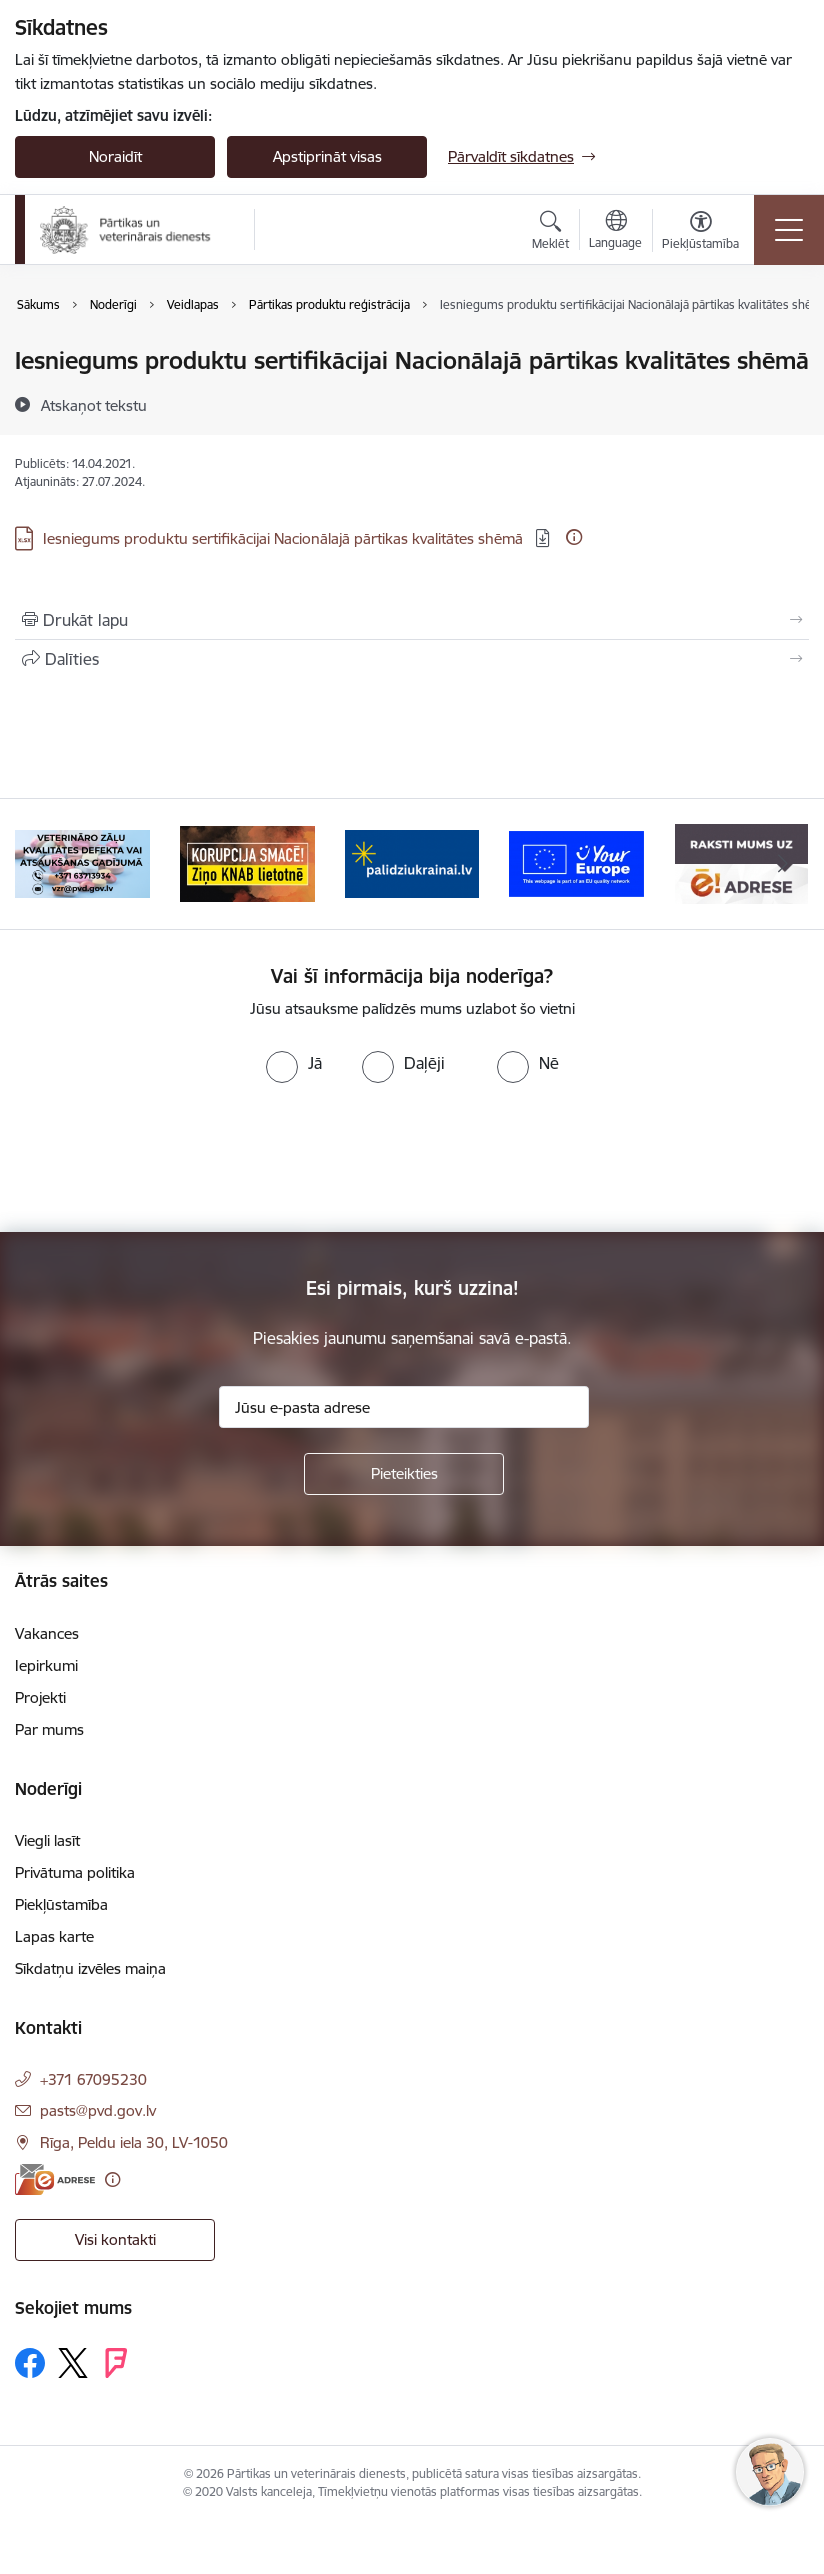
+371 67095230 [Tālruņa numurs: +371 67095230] (93, 2079)
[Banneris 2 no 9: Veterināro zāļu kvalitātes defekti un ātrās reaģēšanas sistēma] (82, 862)
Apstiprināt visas (327, 156)
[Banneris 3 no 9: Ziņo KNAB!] (247, 862)
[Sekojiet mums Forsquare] (116, 2363)
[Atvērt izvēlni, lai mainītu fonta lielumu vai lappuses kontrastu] (700, 233)
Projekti (40, 1697)
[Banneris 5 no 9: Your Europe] (576, 862)
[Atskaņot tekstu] (94, 405)
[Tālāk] (783, 864)
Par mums (49, 1729)
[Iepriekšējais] (41, 864)
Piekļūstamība (61, 1904)
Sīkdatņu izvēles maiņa (90, 1968)
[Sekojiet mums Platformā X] (73, 2363)
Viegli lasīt (47, 1840)
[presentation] (167, 1158)
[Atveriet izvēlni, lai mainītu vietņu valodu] (615, 232)
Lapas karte (54, 1936)
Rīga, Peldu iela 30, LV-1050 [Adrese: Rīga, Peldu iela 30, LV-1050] (134, 2142)
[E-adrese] (55, 2179)
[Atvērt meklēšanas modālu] (550, 233)
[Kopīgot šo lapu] (412, 659)
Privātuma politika (75, 1872)
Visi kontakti (115, 2239)
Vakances (47, 1633)
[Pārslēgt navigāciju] (789, 230)
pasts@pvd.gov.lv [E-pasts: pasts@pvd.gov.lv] (98, 2110)
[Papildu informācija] (574, 537)
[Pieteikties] (404, 1474)
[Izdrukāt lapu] (412, 620)
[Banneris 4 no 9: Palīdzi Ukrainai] (412, 862)
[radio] (294, 1063)
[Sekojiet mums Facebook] (30, 2363)
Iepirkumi (46, 1665)
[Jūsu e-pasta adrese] (404, 1407)
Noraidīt (115, 156)
